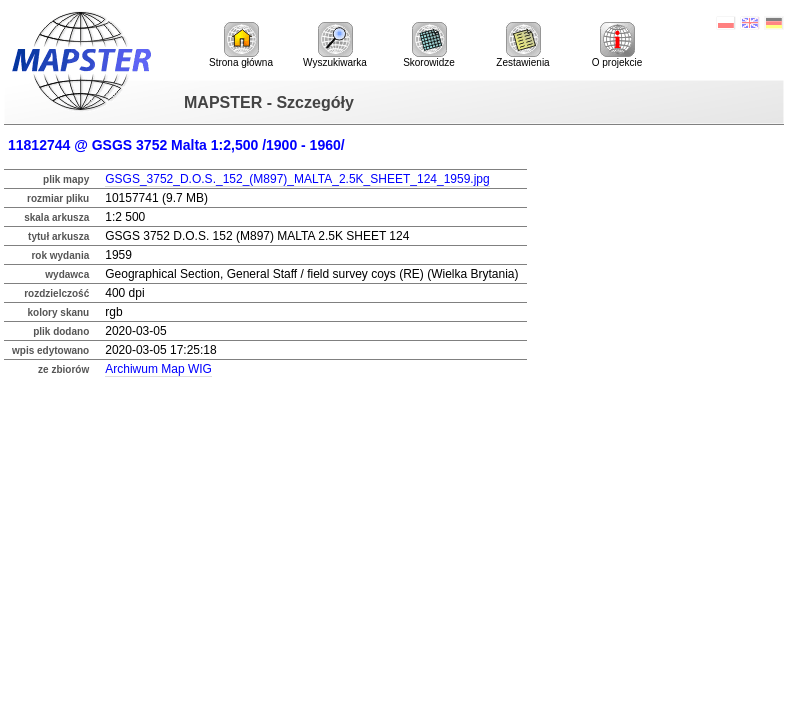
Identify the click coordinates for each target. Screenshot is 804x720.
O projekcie (617, 45)
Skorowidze (429, 45)
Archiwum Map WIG (158, 369)
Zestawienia (522, 45)
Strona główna (241, 45)
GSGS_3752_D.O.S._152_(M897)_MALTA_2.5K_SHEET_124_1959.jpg (297, 179)
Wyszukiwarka (335, 45)
